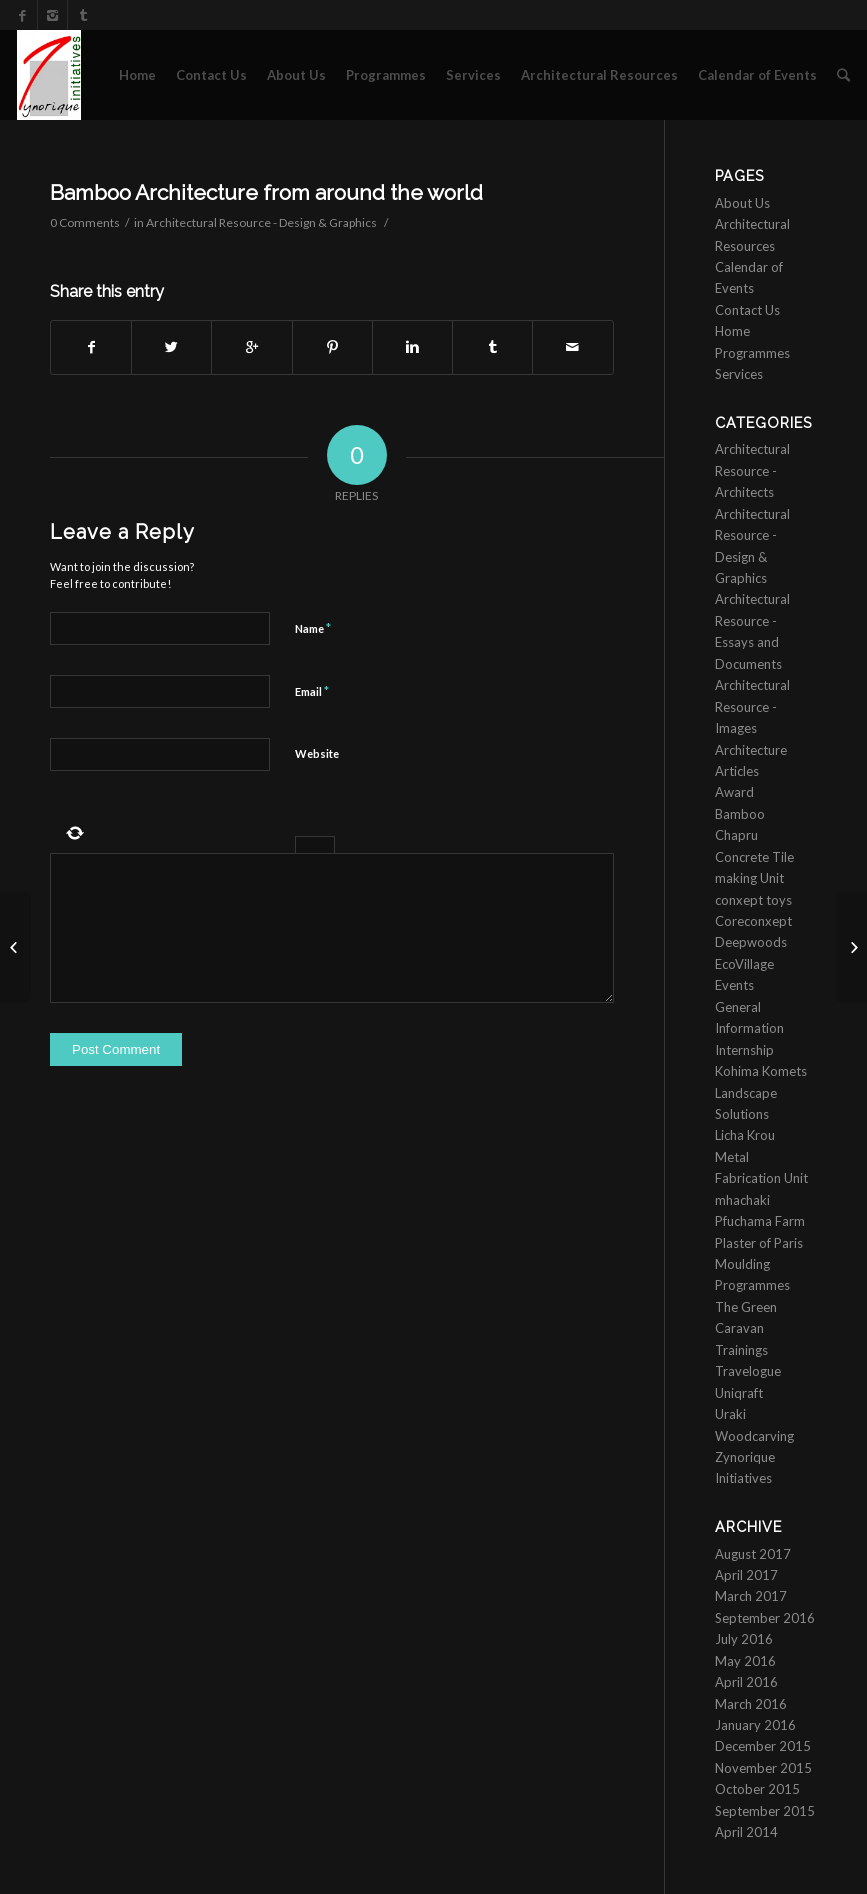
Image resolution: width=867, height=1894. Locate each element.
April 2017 (746, 1575)
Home (137, 75)
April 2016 (746, 1682)
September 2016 (765, 1618)
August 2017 (753, 1554)
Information (749, 1028)
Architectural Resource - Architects (752, 470)
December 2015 (763, 1746)
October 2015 (757, 1789)
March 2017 (751, 1596)
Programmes (386, 75)
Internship (744, 1050)
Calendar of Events (757, 75)
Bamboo (740, 814)
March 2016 (751, 1704)
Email (312, 691)
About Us (296, 75)
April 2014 (746, 1832)
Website (317, 753)
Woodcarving (754, 1436)
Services (473, 75)
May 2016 (745, 1661)
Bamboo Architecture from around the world (266, 192)
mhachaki (742, 1200)
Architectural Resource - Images (752, 706)
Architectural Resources (599, 75)
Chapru (736, 835)
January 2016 (755, 1725)
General (738, 1007)
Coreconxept (753, 921)
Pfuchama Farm (760, 1221)
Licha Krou (745, 1135)
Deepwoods (751, 942)
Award (734, 792)
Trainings (741, 1350)
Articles (737, 771)
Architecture (751, 750)
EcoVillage (744, 964)
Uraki (730, 1414)
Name (313, 628)
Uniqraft (739, 1393)
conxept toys (753, 900)
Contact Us (211, 75)
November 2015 (763, 1768)
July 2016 (744, 1639)
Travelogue (748, 1371)
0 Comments (85, 222)
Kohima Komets (761, 1071)
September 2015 (765, 1811)
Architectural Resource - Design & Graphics (261, 222)
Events (734, 985)
